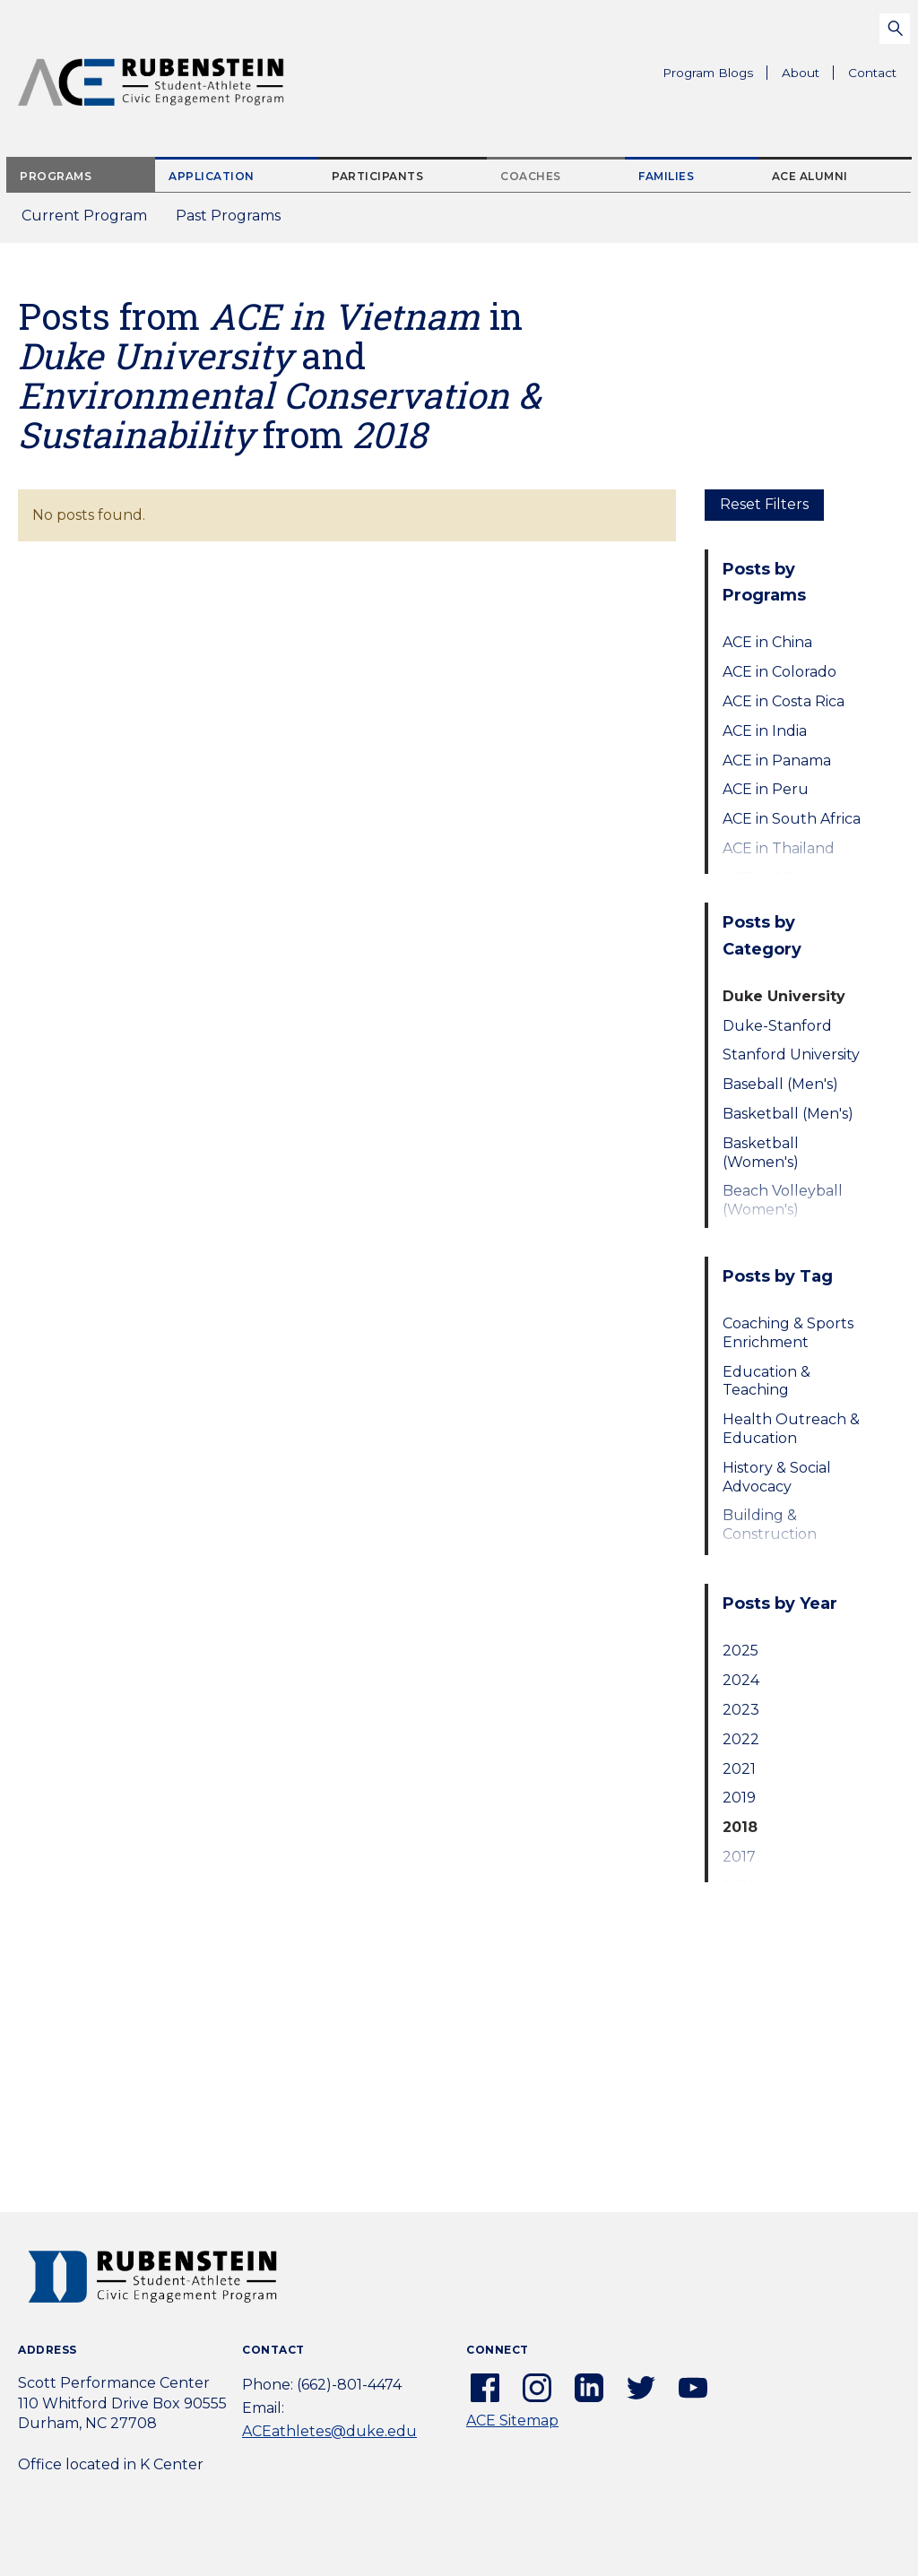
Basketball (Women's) (761, 1153)
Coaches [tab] (530, 176)
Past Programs (235, 221)
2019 (739, 1797)
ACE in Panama (777, 760)
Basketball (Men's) (788, 1113)
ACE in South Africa (792, 818)
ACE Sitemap (512, 2420)
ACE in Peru (766, 789)
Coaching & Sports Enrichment (788, 1333)
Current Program (84, 215)
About (808, 75)
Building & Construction (770, 1525)
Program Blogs (708, 72)
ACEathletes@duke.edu (329, 2431)
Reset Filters (764, 504)
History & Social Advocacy (777, 1477)
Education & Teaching (766, 1381)
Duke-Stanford (777, 1025)
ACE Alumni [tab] (810, 176)
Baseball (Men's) (780, 1084)
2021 (739, 1768)
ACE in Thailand (779, 848)
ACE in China (767, 642)
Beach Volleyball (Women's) (783, 1200)
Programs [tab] (55, 176)
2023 (741, 1709)
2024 (741, 1680)
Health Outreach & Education (791, 1429)
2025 (740, 1650)
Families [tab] (666, 176)
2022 (741, 1739)
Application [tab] (212, 176)
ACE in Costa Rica (783, 701)
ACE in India (765, 730)
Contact (872, 72)
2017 (739, 1856)
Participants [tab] (377, 176)
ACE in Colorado (779, 671)
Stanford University (791, 1054)
